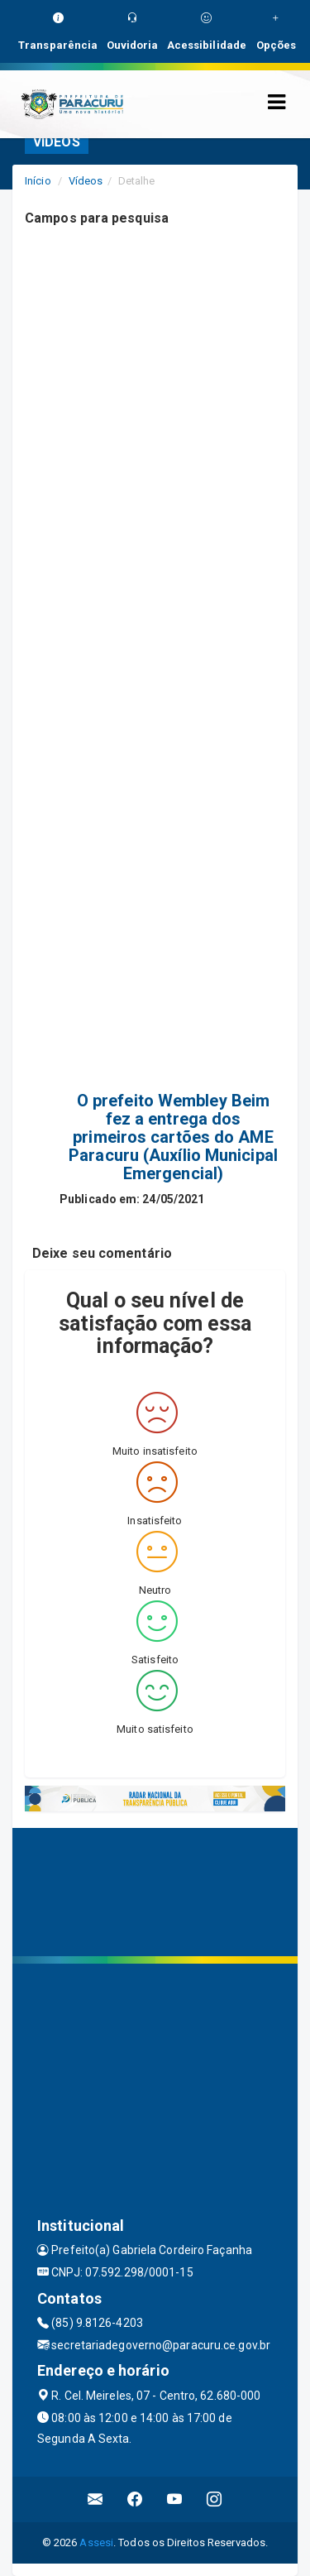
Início (38, 181)
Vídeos (86, 181)
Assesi (96, 2542)
